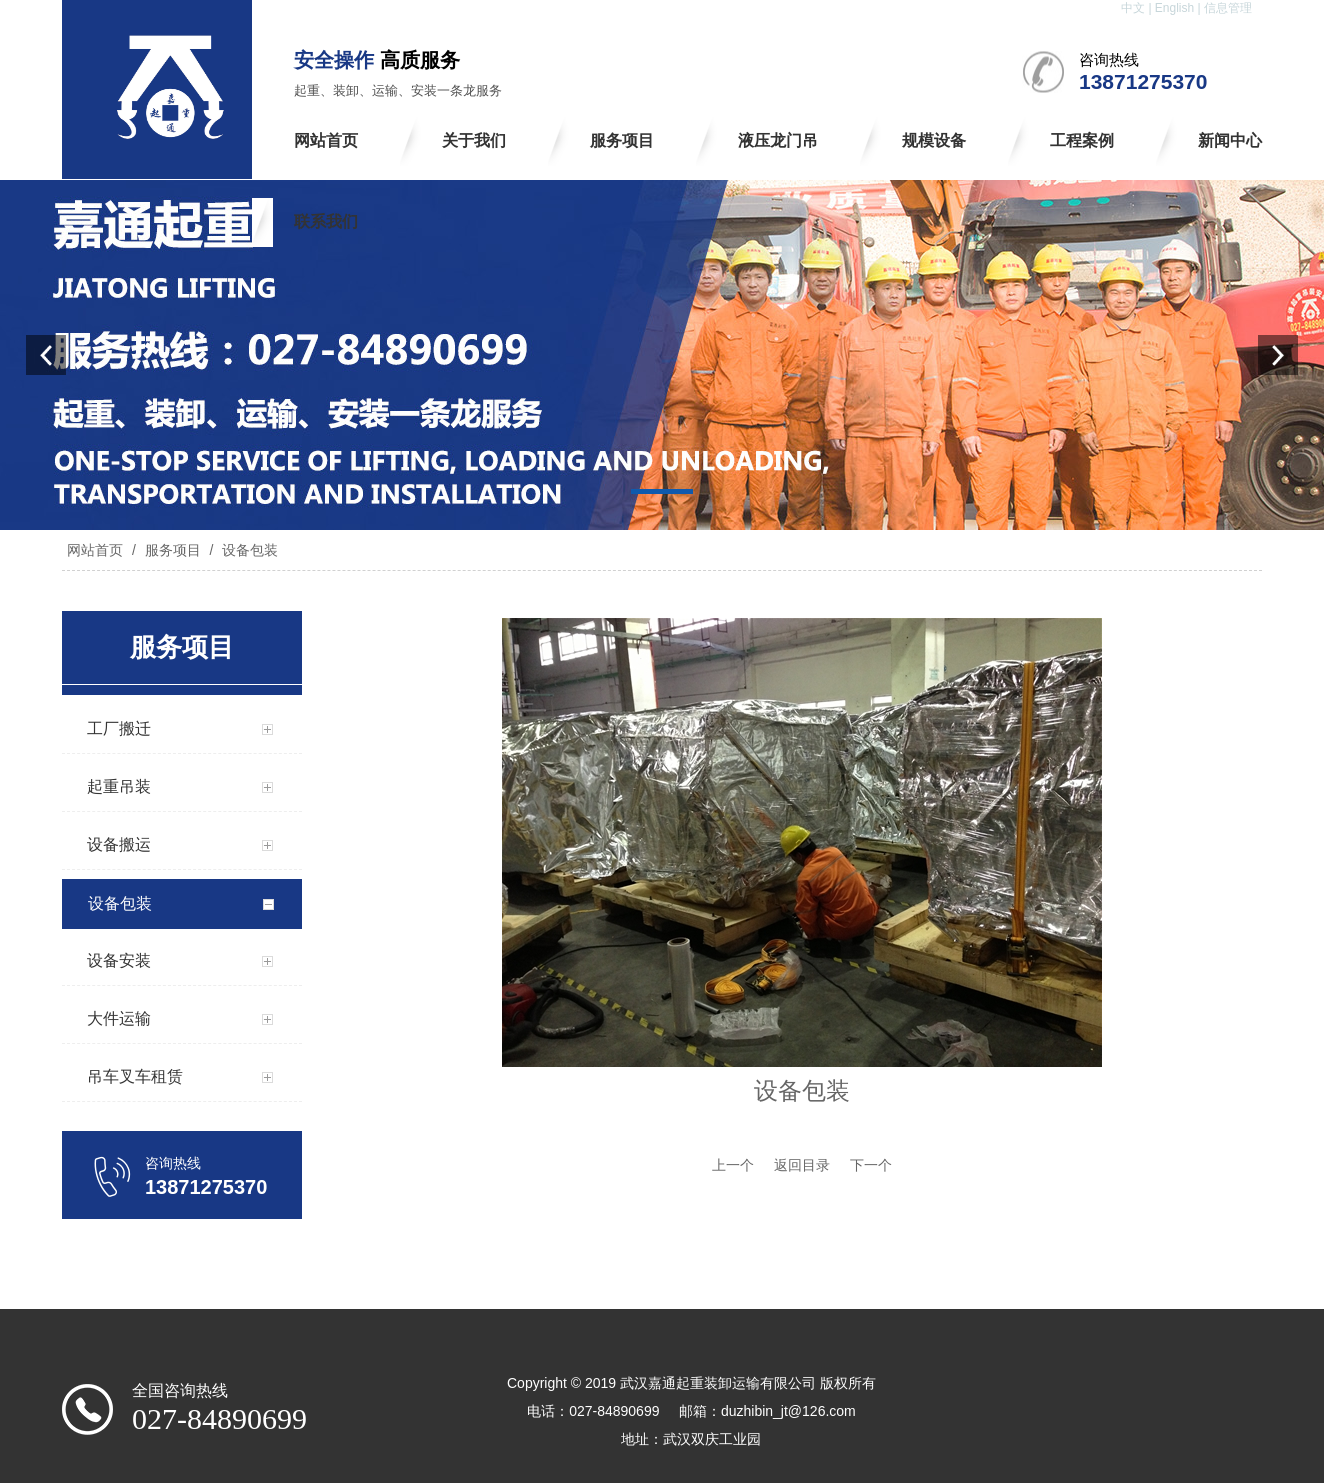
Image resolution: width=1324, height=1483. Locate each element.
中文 (1133, 8)
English (1174, 8)
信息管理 (1228, 8)
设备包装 (248, 550)
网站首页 (95, 550)
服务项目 (173, 550)
